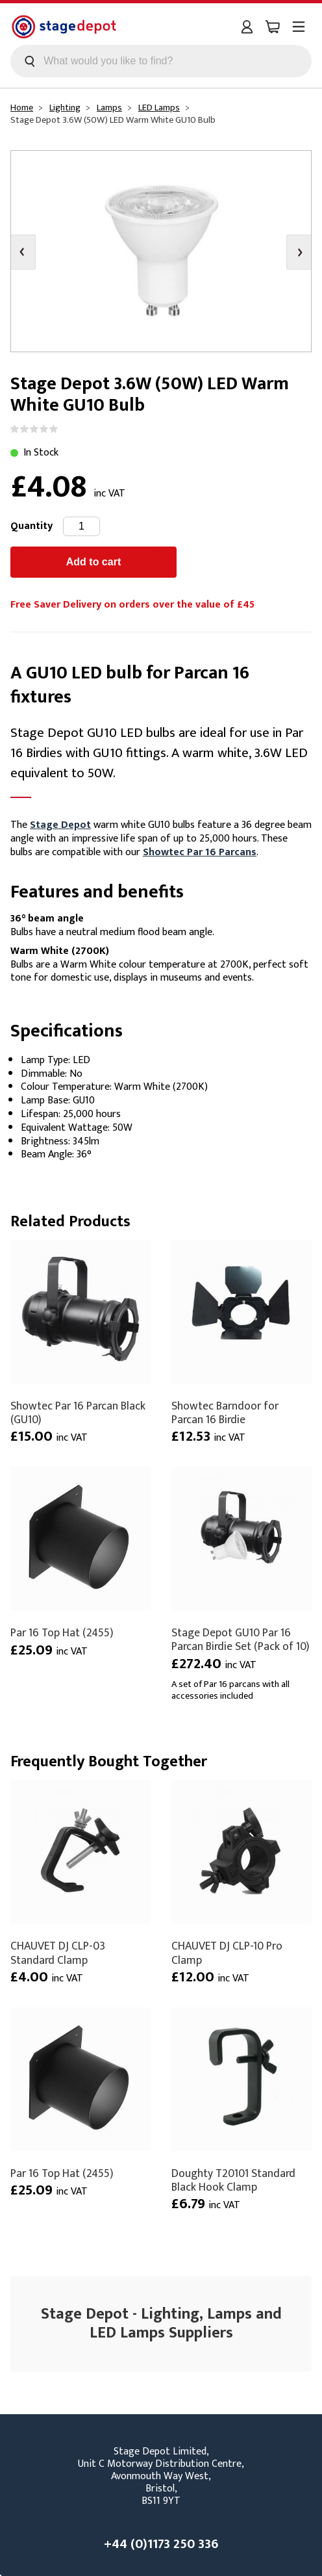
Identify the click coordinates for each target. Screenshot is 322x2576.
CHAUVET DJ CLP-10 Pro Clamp (226, 1953)
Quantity (31, 526)
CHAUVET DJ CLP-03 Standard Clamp (57, 1953)
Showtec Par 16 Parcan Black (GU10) (77, 1413)
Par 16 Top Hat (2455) (62, 1632)
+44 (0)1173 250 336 (161, 2544)
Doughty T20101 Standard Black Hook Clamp (233, 2180)
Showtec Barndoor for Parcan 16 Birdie (225, 1413)
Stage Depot (60, 825)
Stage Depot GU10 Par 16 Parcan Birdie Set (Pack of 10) (240, 1639)
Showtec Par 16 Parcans (199, 852)
